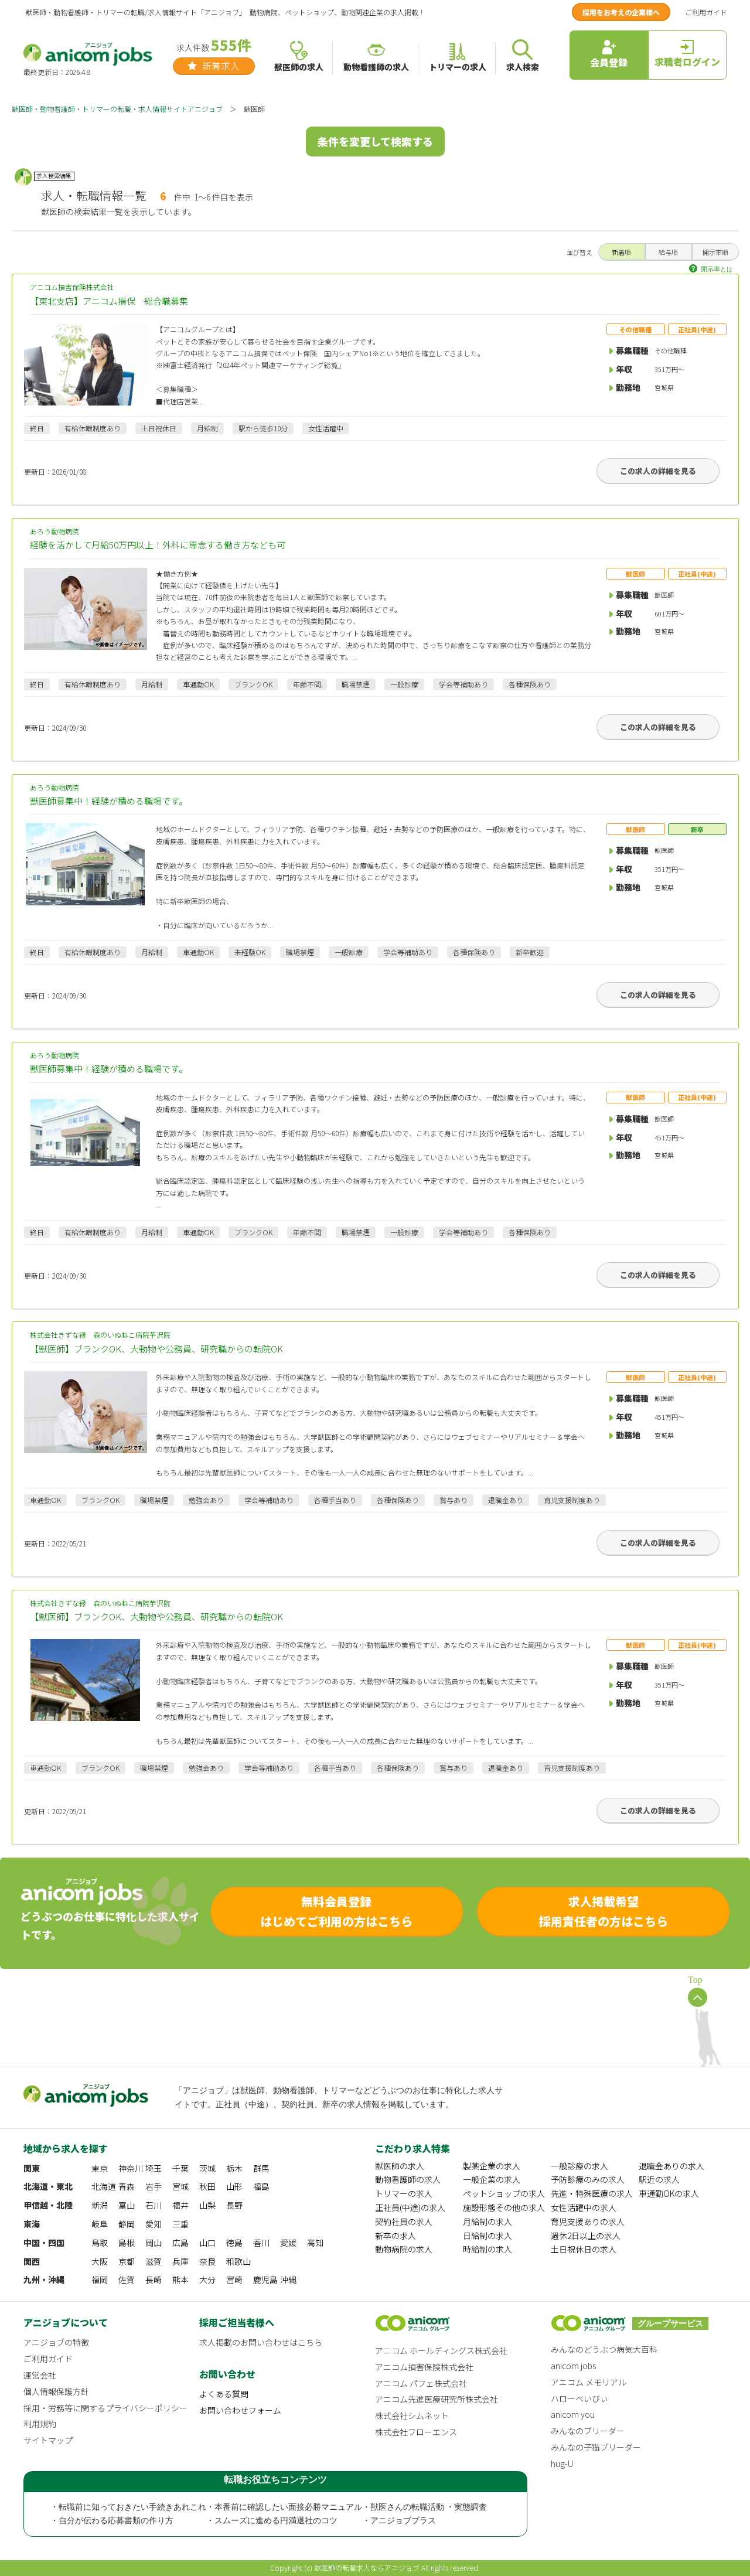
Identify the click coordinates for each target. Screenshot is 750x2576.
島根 (126, 2242)
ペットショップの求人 (504, 2193)
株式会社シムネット (412, 2415)
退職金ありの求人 (671, 2166)
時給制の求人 (487, 2249)
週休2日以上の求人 (586, 2235)
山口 (207, 2242)
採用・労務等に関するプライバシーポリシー (105, 2408)
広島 (180, 2242)
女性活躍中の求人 (583, 2207)
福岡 (99, 2279)
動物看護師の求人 (408, 2179)
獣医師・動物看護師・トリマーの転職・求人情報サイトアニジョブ (117, 109)
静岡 (126, 2224)
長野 (234, 2205)
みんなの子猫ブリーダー (596, 2447)
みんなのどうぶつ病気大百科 (604, 2349)
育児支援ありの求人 (588, 2221)
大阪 (99, 2261)
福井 (180, 2205)
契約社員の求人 (403, 2221)
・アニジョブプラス (399, 2520)
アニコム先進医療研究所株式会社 (436, 2399)
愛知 (153, 2224)
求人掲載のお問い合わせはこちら (260, 2342)
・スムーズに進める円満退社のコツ (272, 2520)
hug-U (562, 2463)
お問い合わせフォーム (240, 2410)
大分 (207, 2279)
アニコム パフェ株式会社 (421, 2383)
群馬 (261, 2168)
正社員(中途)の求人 (410, 2207)
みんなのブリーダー (588, 2431)
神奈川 (130, 2168)
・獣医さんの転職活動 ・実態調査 (425, 2507)
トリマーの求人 (403, 2193)
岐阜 (99, 2224)
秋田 (207, 2186)
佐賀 (126, 2279)
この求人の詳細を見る (658, 470)
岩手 (153, 2186)
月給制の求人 (487, 2221)
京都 (126, 2261)
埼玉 (153, 2168)
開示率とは (717, 268)
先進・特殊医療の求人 (592, 2193)
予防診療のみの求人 (588, 2179)
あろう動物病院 (375, 539)
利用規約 (39, 2424)
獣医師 (635, 573)
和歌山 (238, 2261)
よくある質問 (223, 2394)
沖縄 (288, 2279)
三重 (180, 2224)
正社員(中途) (697, 329)
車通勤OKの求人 (669, 2193)
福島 (261, 2186)
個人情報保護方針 (56, 2391)
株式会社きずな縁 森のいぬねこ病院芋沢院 (375, 1343)
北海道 (103, 2186)
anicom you (573, 2414)
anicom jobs (573, 2365)
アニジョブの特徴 (56, 2342)
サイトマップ (48, 2440)
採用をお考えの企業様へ (621, 12)
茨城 (207, 2168)
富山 (126, 2205)
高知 (315, 2242)
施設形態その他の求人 (504, 2207)
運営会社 (39, 2375)
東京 (99, 2168)
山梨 (207, 2205)
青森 (126, 2186)
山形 (234, 2186)
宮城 (180, 2186)
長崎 (153, 2279)
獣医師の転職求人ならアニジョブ (367, 2567)
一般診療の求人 (579, 2166)
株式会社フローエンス (416, 2432)
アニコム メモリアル (588, 2382)
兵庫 (180, 2261)
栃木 (234, 2168)
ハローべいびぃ (579, 2398)
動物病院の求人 (403, 2249)
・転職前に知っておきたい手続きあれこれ (128, 2507)
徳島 (234, 2242)
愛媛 (288, 2242)
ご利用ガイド (706, 12)
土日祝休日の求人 (583, 2249)
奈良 (207, 2261)
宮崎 (234, 2279)
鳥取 (99, 2242)
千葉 (180, 2168)
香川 (261, 2242)
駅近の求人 (659, 2179)
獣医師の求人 (399, 2166)
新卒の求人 (395, 2235)
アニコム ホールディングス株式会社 (441, 2350)
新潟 (99, 2205)
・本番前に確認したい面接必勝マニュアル (284, 2507)
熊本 (180, 2279)
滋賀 (153, 2261)
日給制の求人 (487, 2235)
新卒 (697, 829)
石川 (153, 2205)
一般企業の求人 (491, 2179)
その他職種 (635, 329)
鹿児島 (265, 2279)
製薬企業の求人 (491, 2166)
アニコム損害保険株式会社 (375, 295)
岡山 (153, 2242)
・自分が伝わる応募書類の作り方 (111, 2520)
